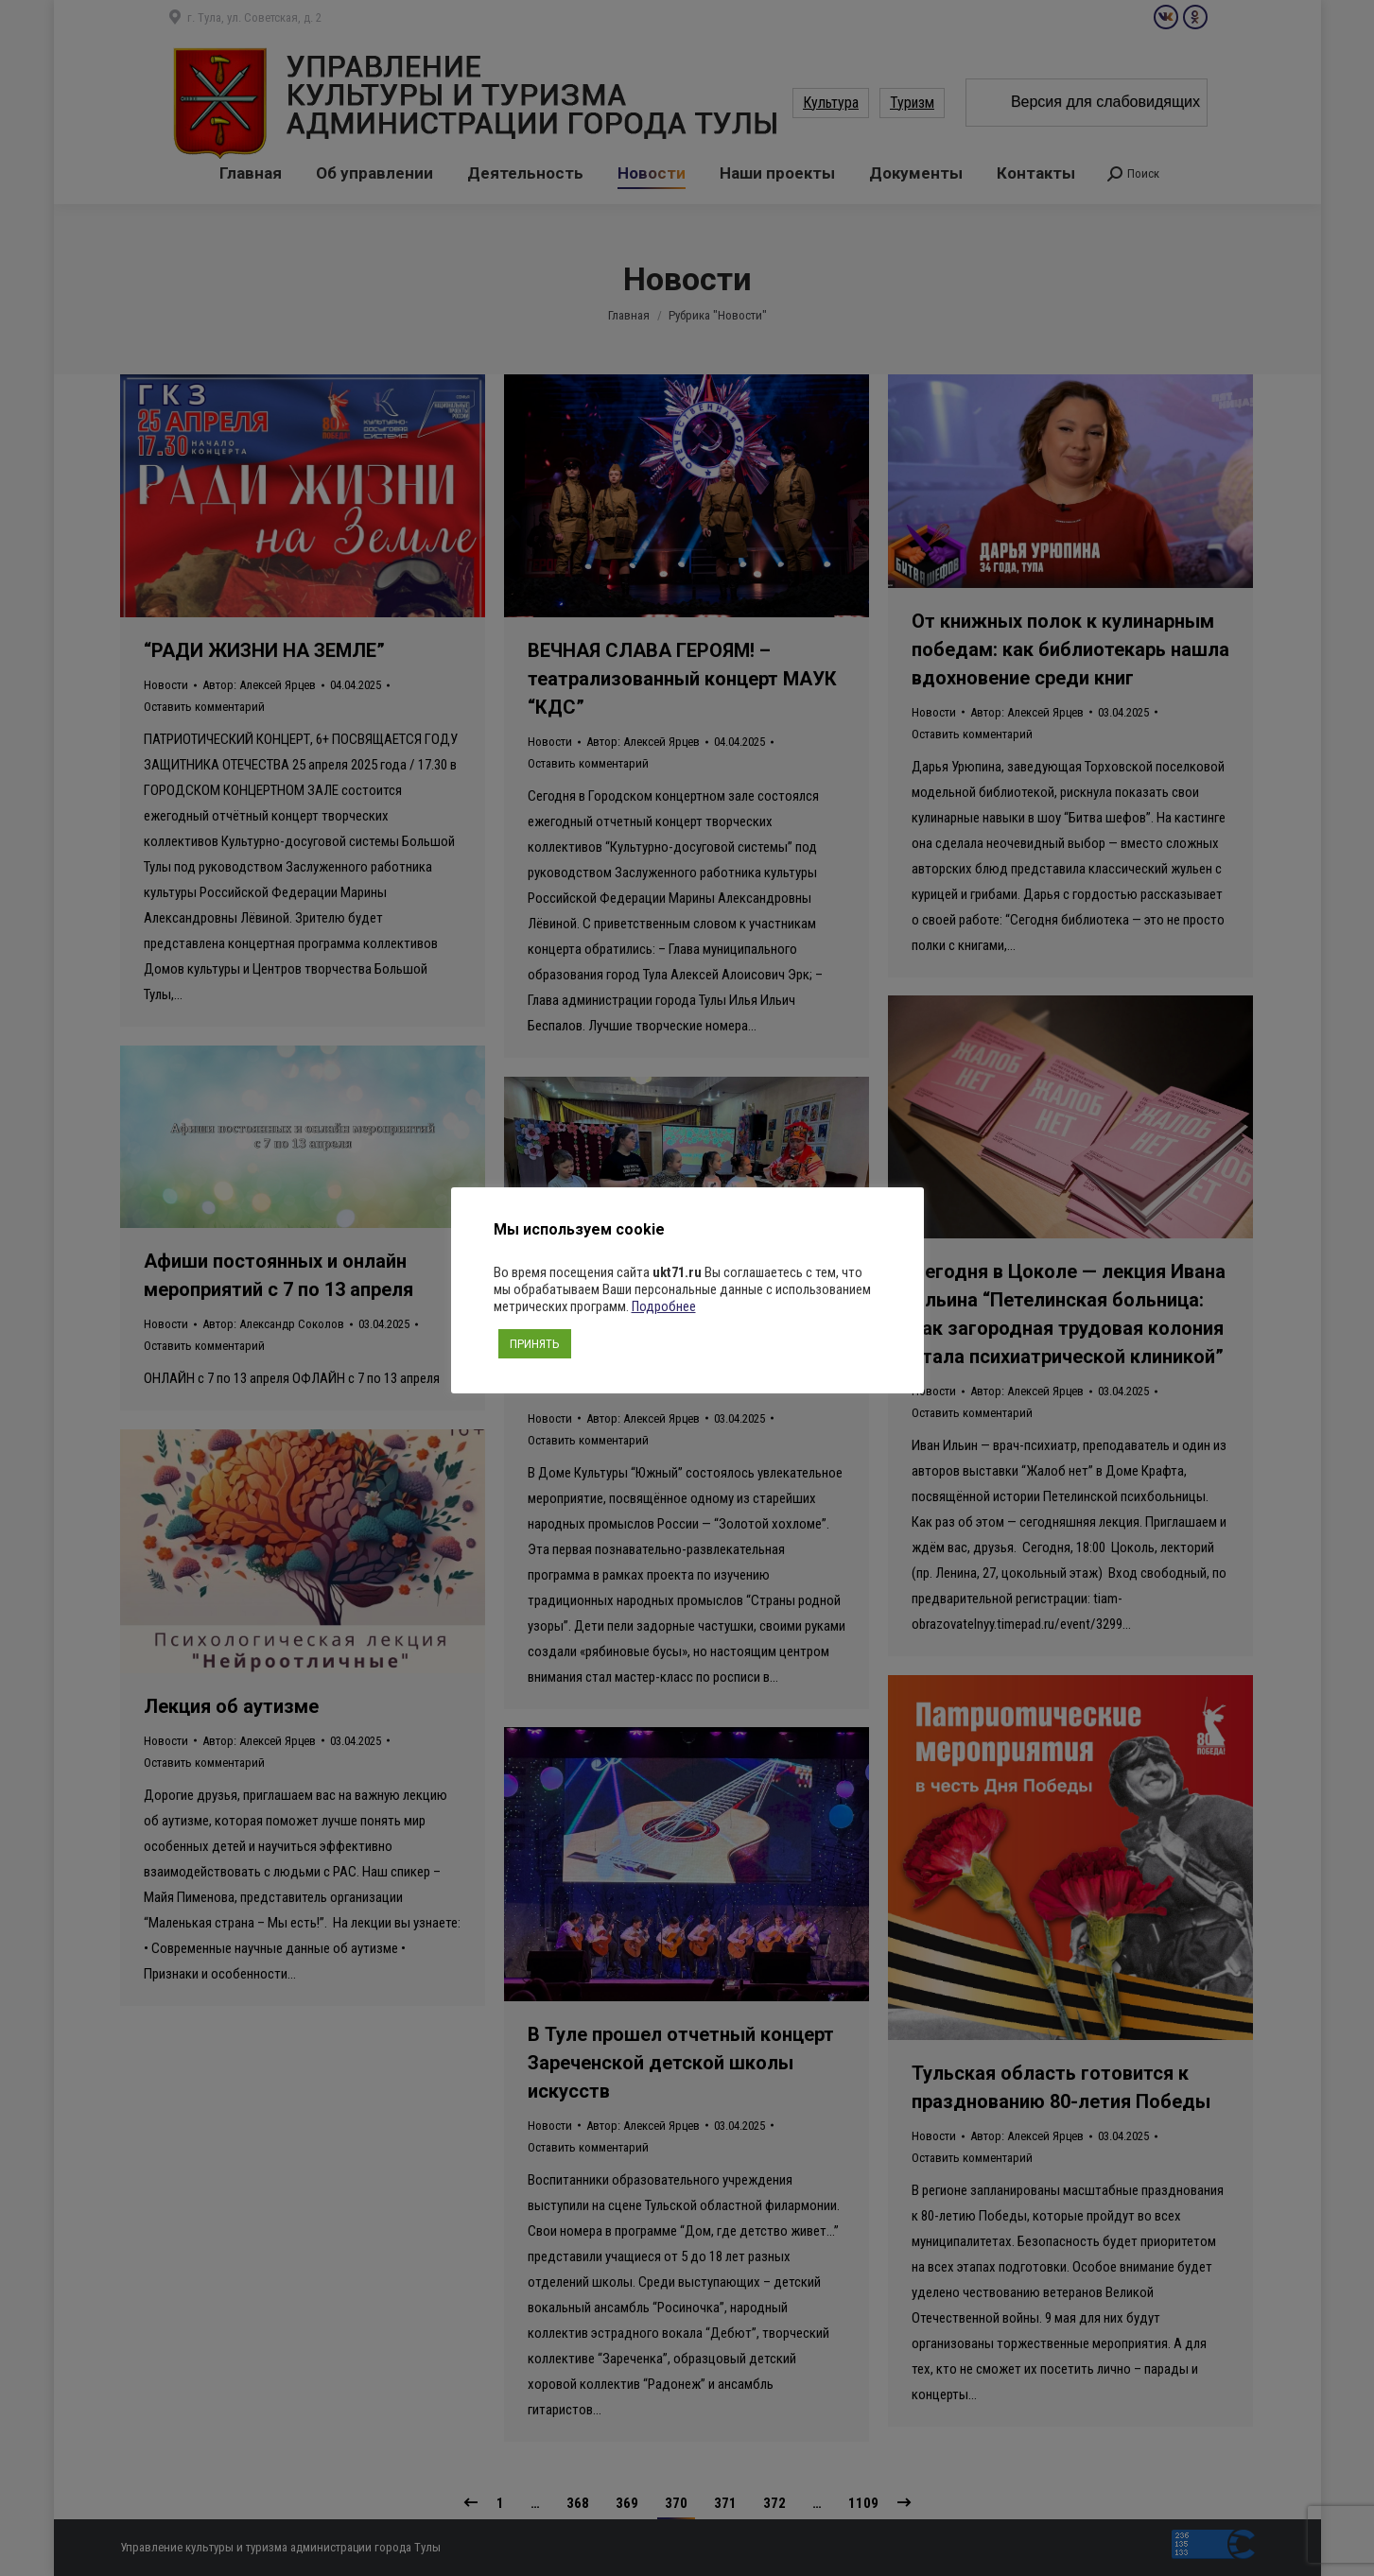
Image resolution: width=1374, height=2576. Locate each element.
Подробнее (664, 1306)
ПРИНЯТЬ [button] (535, 1344)
